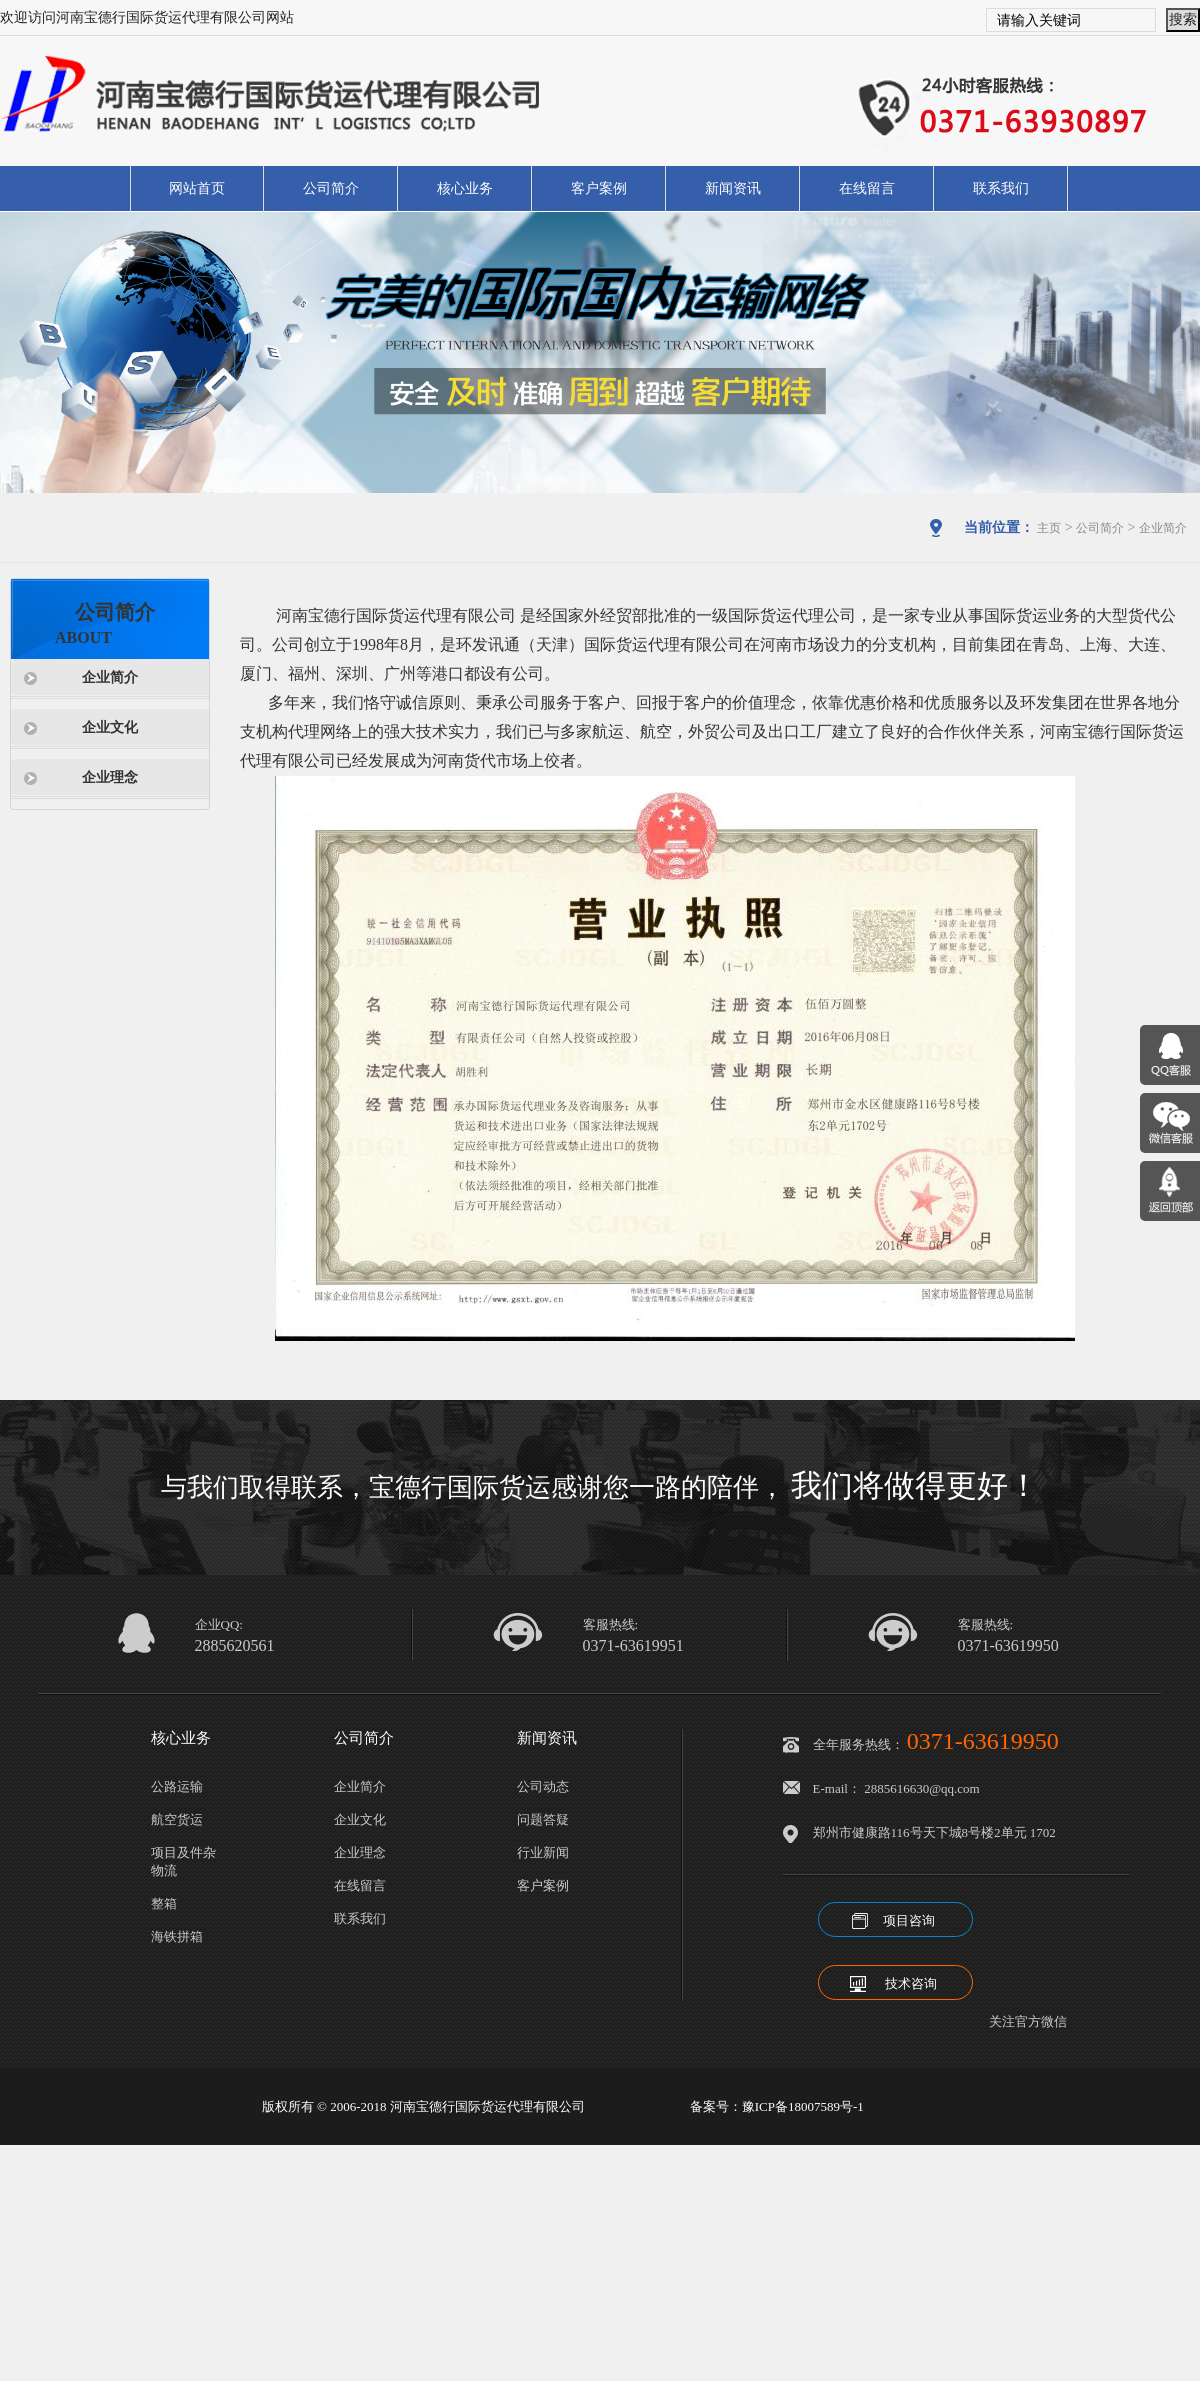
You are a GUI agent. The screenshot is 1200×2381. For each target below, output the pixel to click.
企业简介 (1163, 528)
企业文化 (110, 727)
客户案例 (599, 188)
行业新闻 (543, 1852)
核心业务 (465, 188)
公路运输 (177, 1786)
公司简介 (331, 188)
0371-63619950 (1008, 1645)
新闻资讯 (733, 188)
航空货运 (177, 1819)
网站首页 (197, 188)
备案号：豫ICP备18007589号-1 (777, 2106)
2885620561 (235, 1645)
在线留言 (867, 188)
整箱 (164, 1903)
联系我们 (1001, 188)
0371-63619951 (633, 1645)
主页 (1049, 528)
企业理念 (110, 777)
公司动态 (543, 1786)
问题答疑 (543, 1819)
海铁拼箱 (177, 1936)
